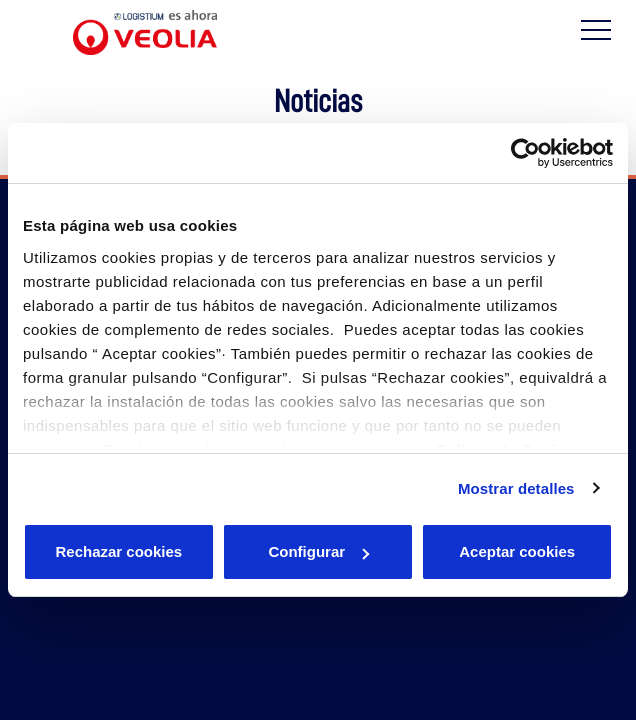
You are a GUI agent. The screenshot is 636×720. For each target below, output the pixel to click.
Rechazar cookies (118, 551)
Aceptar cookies (517, 551)
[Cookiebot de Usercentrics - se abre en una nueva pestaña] (525, 153)
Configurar (318, 551)
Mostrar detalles (516, 488)
